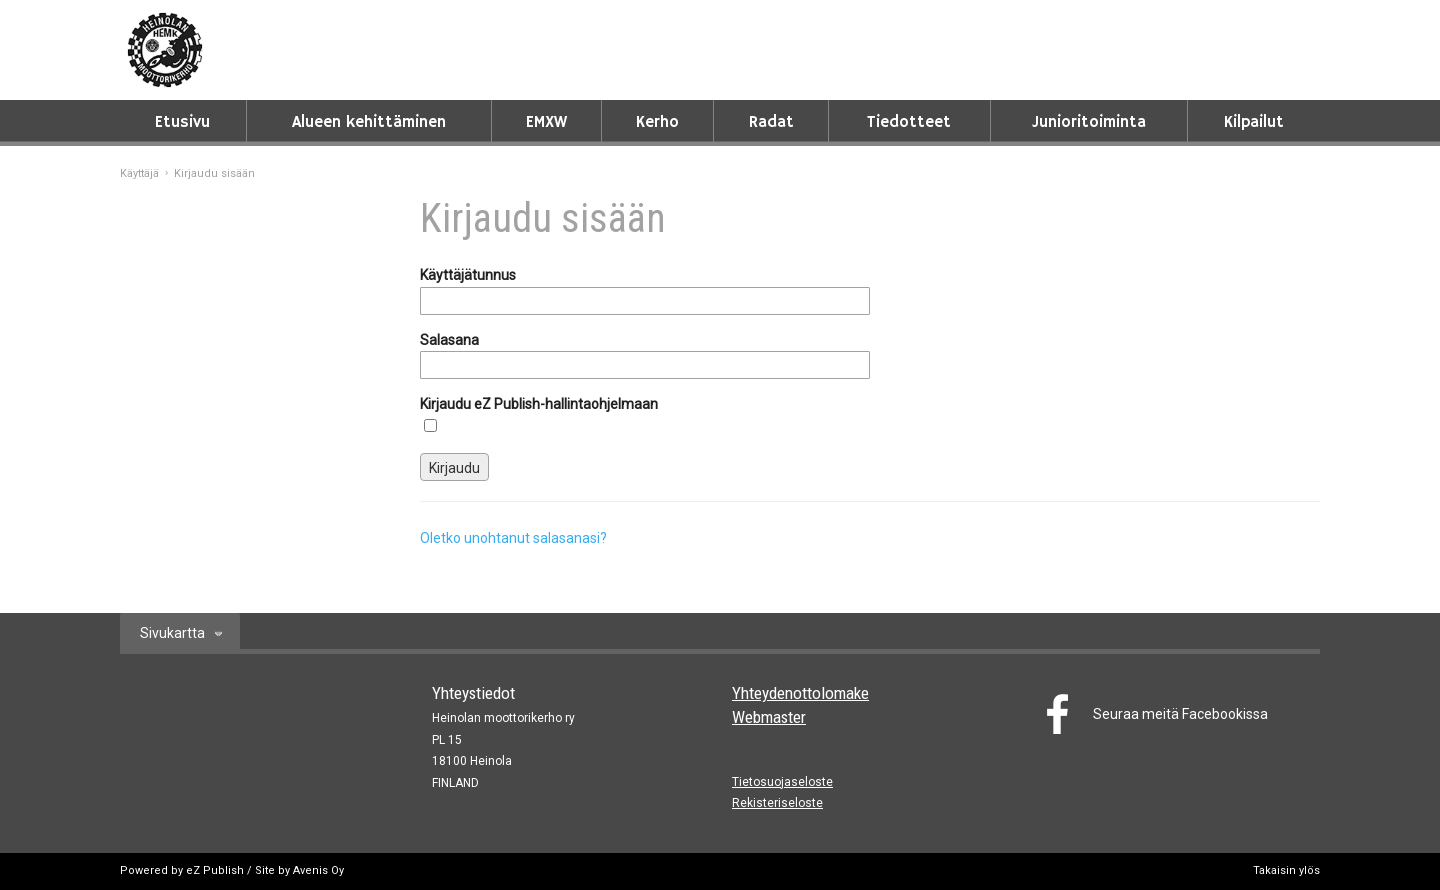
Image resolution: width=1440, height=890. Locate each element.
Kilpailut (1254, 122)
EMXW (546, 122)
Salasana (449, 340)
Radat (771, 122)
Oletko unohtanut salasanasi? (513, 538)
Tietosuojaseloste (782, 782)
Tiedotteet (909, 122)
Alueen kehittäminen (369, 122)
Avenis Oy (318, 870)
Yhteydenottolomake (800, 693)
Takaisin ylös (1286, 870)
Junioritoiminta (1089, 122)
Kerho (657, 122)
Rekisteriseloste (777, 803)
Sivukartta (172, 633)
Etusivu (182, 122)
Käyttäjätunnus (468, 275)
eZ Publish (215, 870)
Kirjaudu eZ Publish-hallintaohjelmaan (539, 404)
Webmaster (769, 717)
